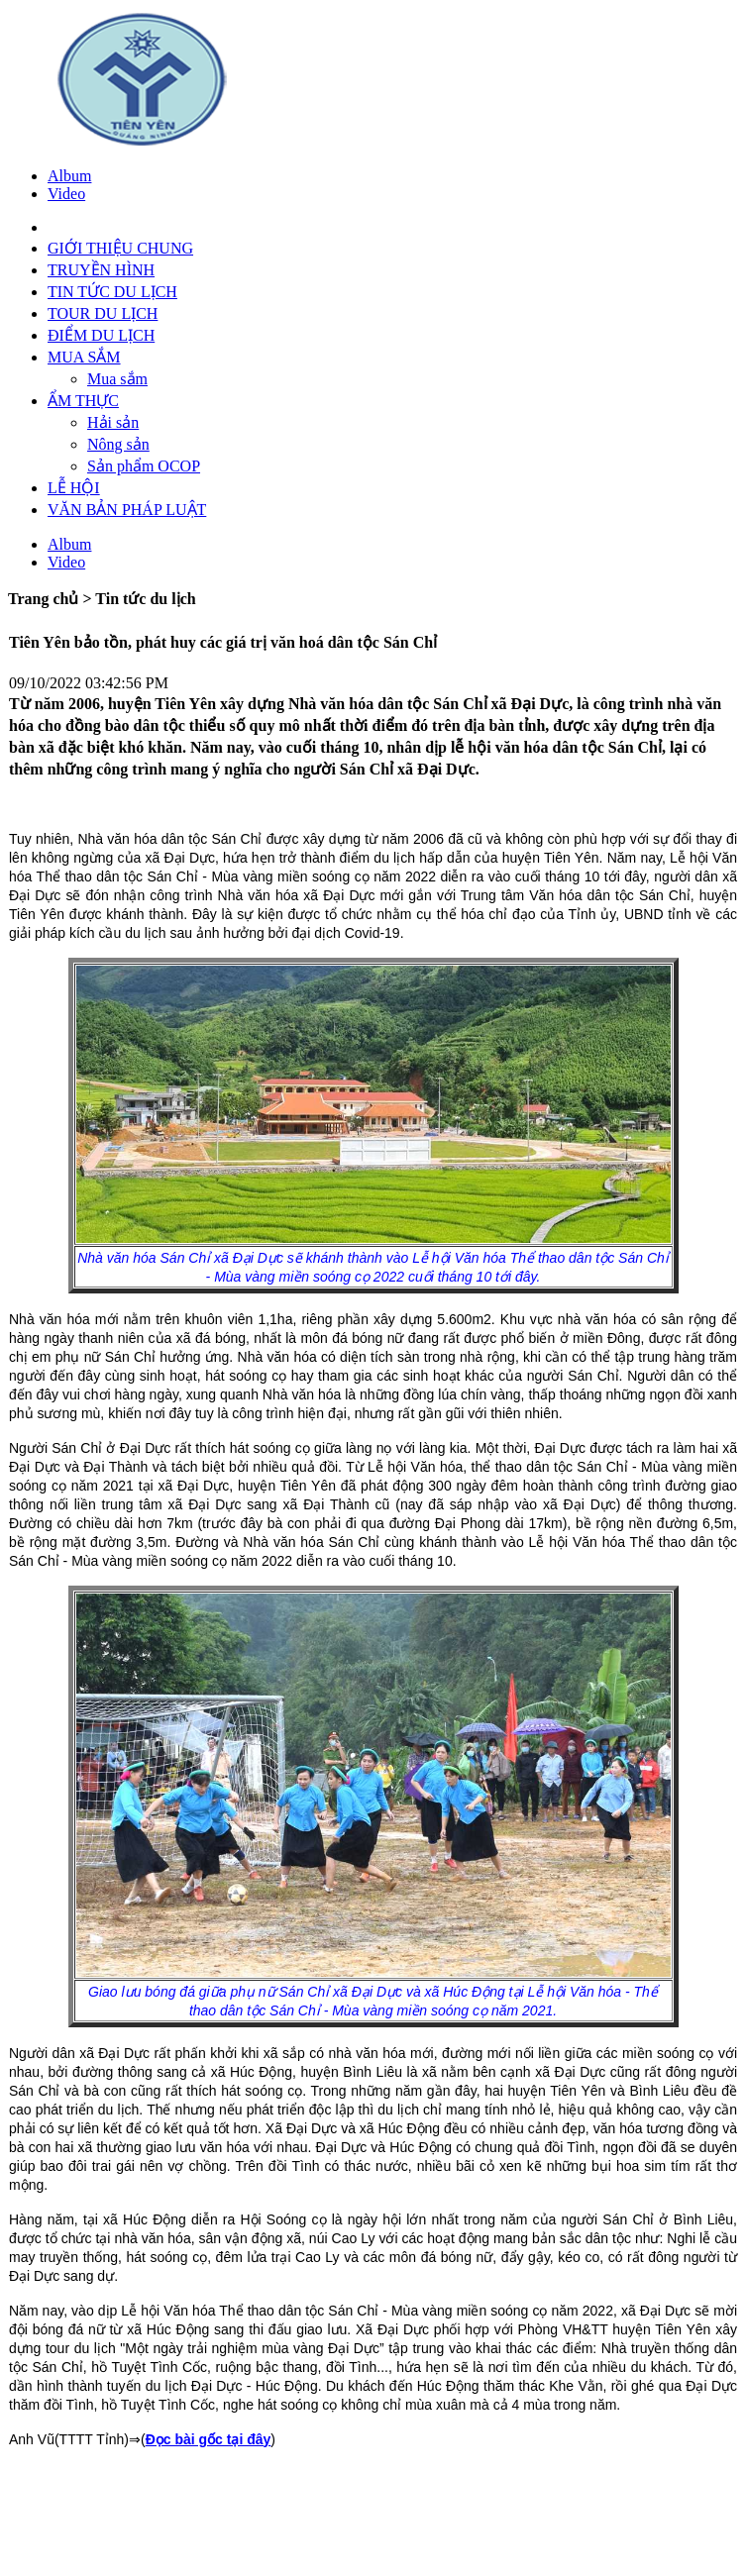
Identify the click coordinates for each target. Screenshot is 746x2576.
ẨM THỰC (83, 400)
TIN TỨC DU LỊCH (112, 291)
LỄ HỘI (74, 487)
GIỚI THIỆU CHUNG (120, 248)
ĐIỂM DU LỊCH (101, 335)
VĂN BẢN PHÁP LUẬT (127, 509)
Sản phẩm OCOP (143, 466)
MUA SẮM (84, 357)
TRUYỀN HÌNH (101, 269)
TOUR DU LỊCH (103, 313)
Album (69, 175)
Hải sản (113, 422)
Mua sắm (117, 378)
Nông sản (118, 444)
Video (66, 193)
